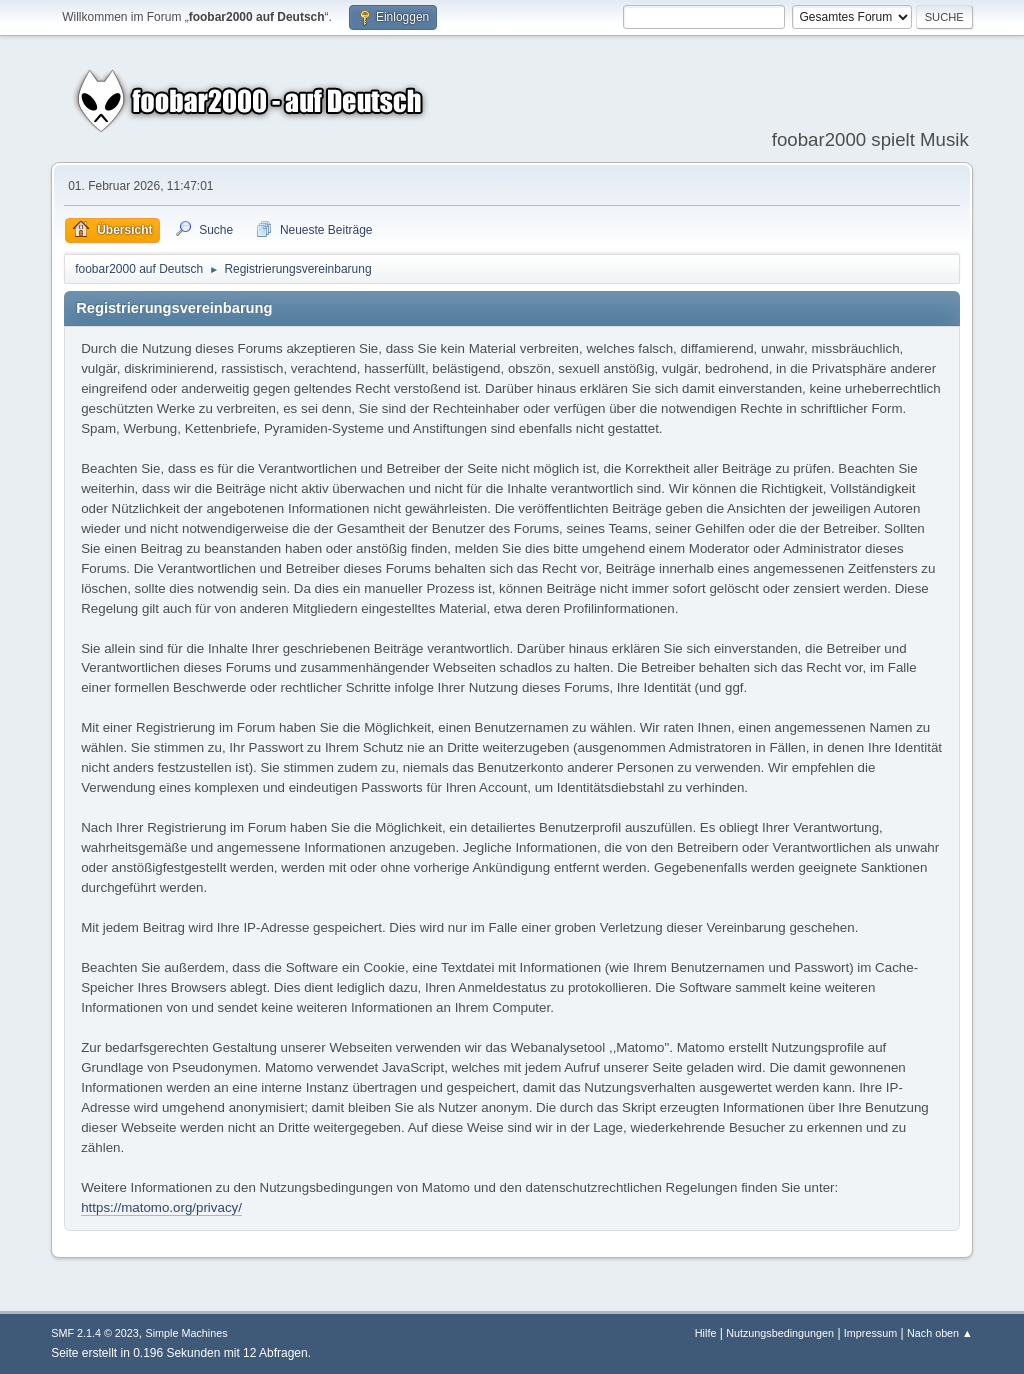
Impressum (870, 1333)
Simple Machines (187, 1333)
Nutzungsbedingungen (780, 1333)
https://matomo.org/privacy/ (161, 1207)
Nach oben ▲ (940, 1333)
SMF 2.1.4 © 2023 (95, 1333)
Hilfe (706, 1333)
